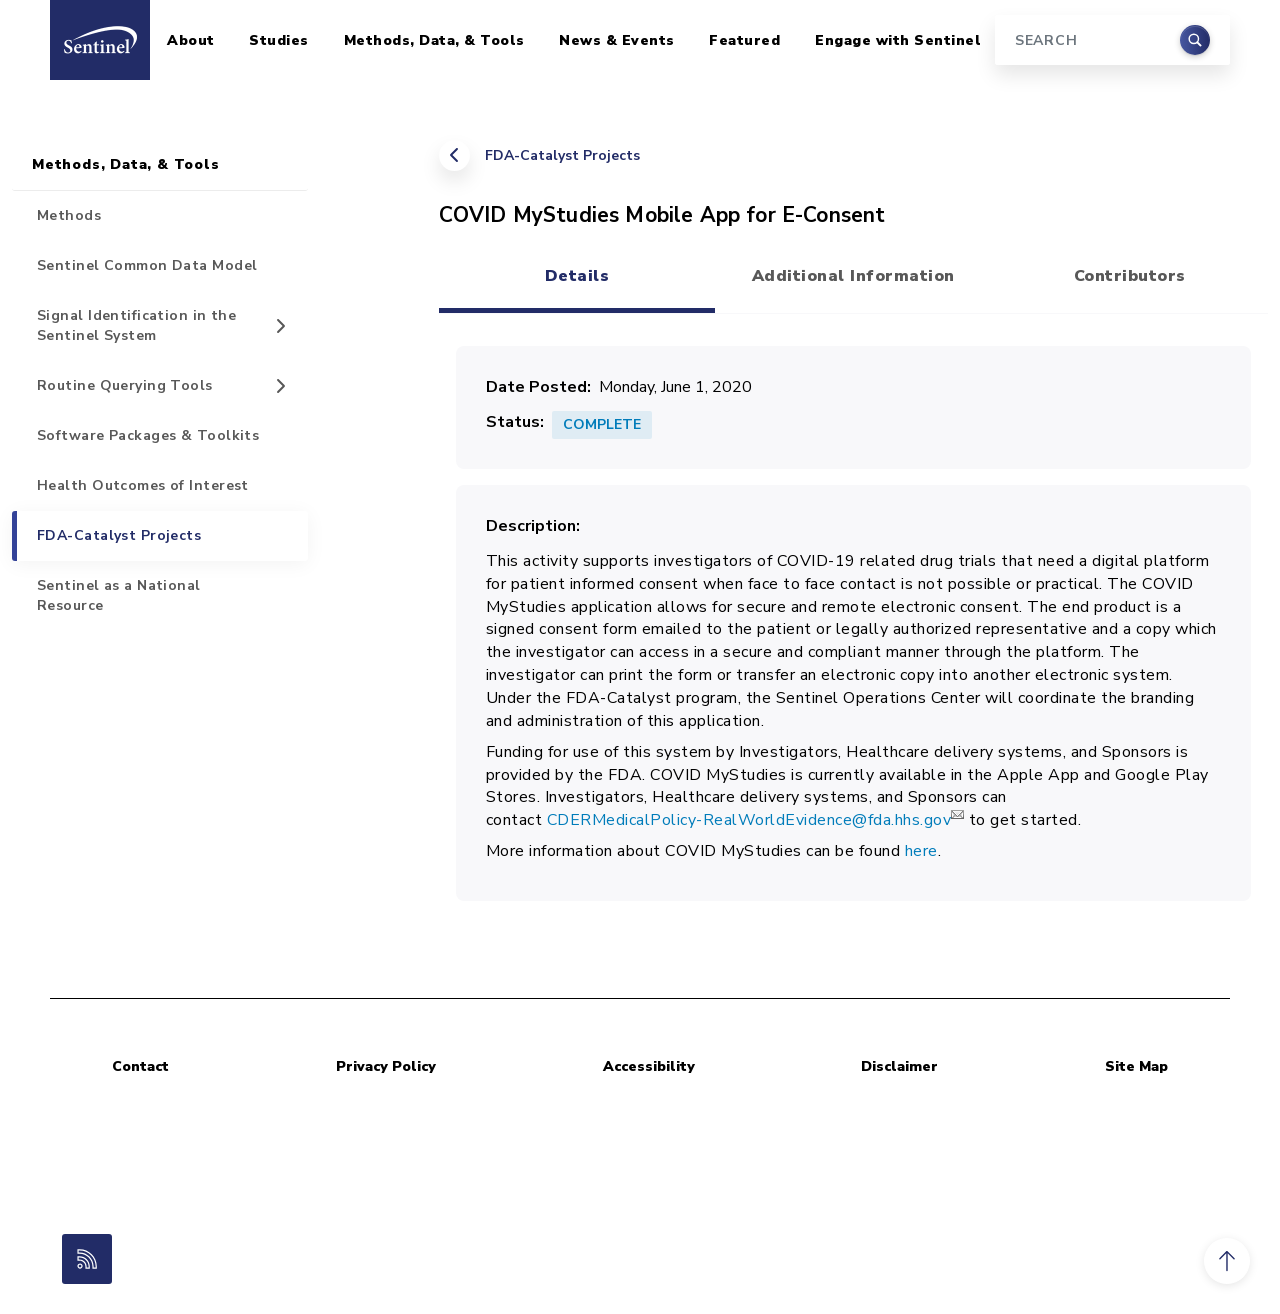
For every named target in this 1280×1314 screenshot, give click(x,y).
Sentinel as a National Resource (119, 595)
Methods (69, 215)
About (191, 40)
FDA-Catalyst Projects (562, 155)
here (921, 851)
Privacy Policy (386, 1066)
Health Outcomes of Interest (143, 485)
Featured (744, 40)
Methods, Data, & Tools (434, 40)
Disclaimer (899, 1066)
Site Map (1136, 1066)
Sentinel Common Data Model (147, 265)
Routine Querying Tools (125, 385)
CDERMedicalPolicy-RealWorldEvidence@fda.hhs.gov (756, 820)
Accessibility (649, 1066)
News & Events (617, 40)
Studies (279, 40)
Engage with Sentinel (898, 40)
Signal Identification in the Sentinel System (136, 325)
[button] (1227, 1261)
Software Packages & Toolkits (148, 435)
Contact (140, 1066)
